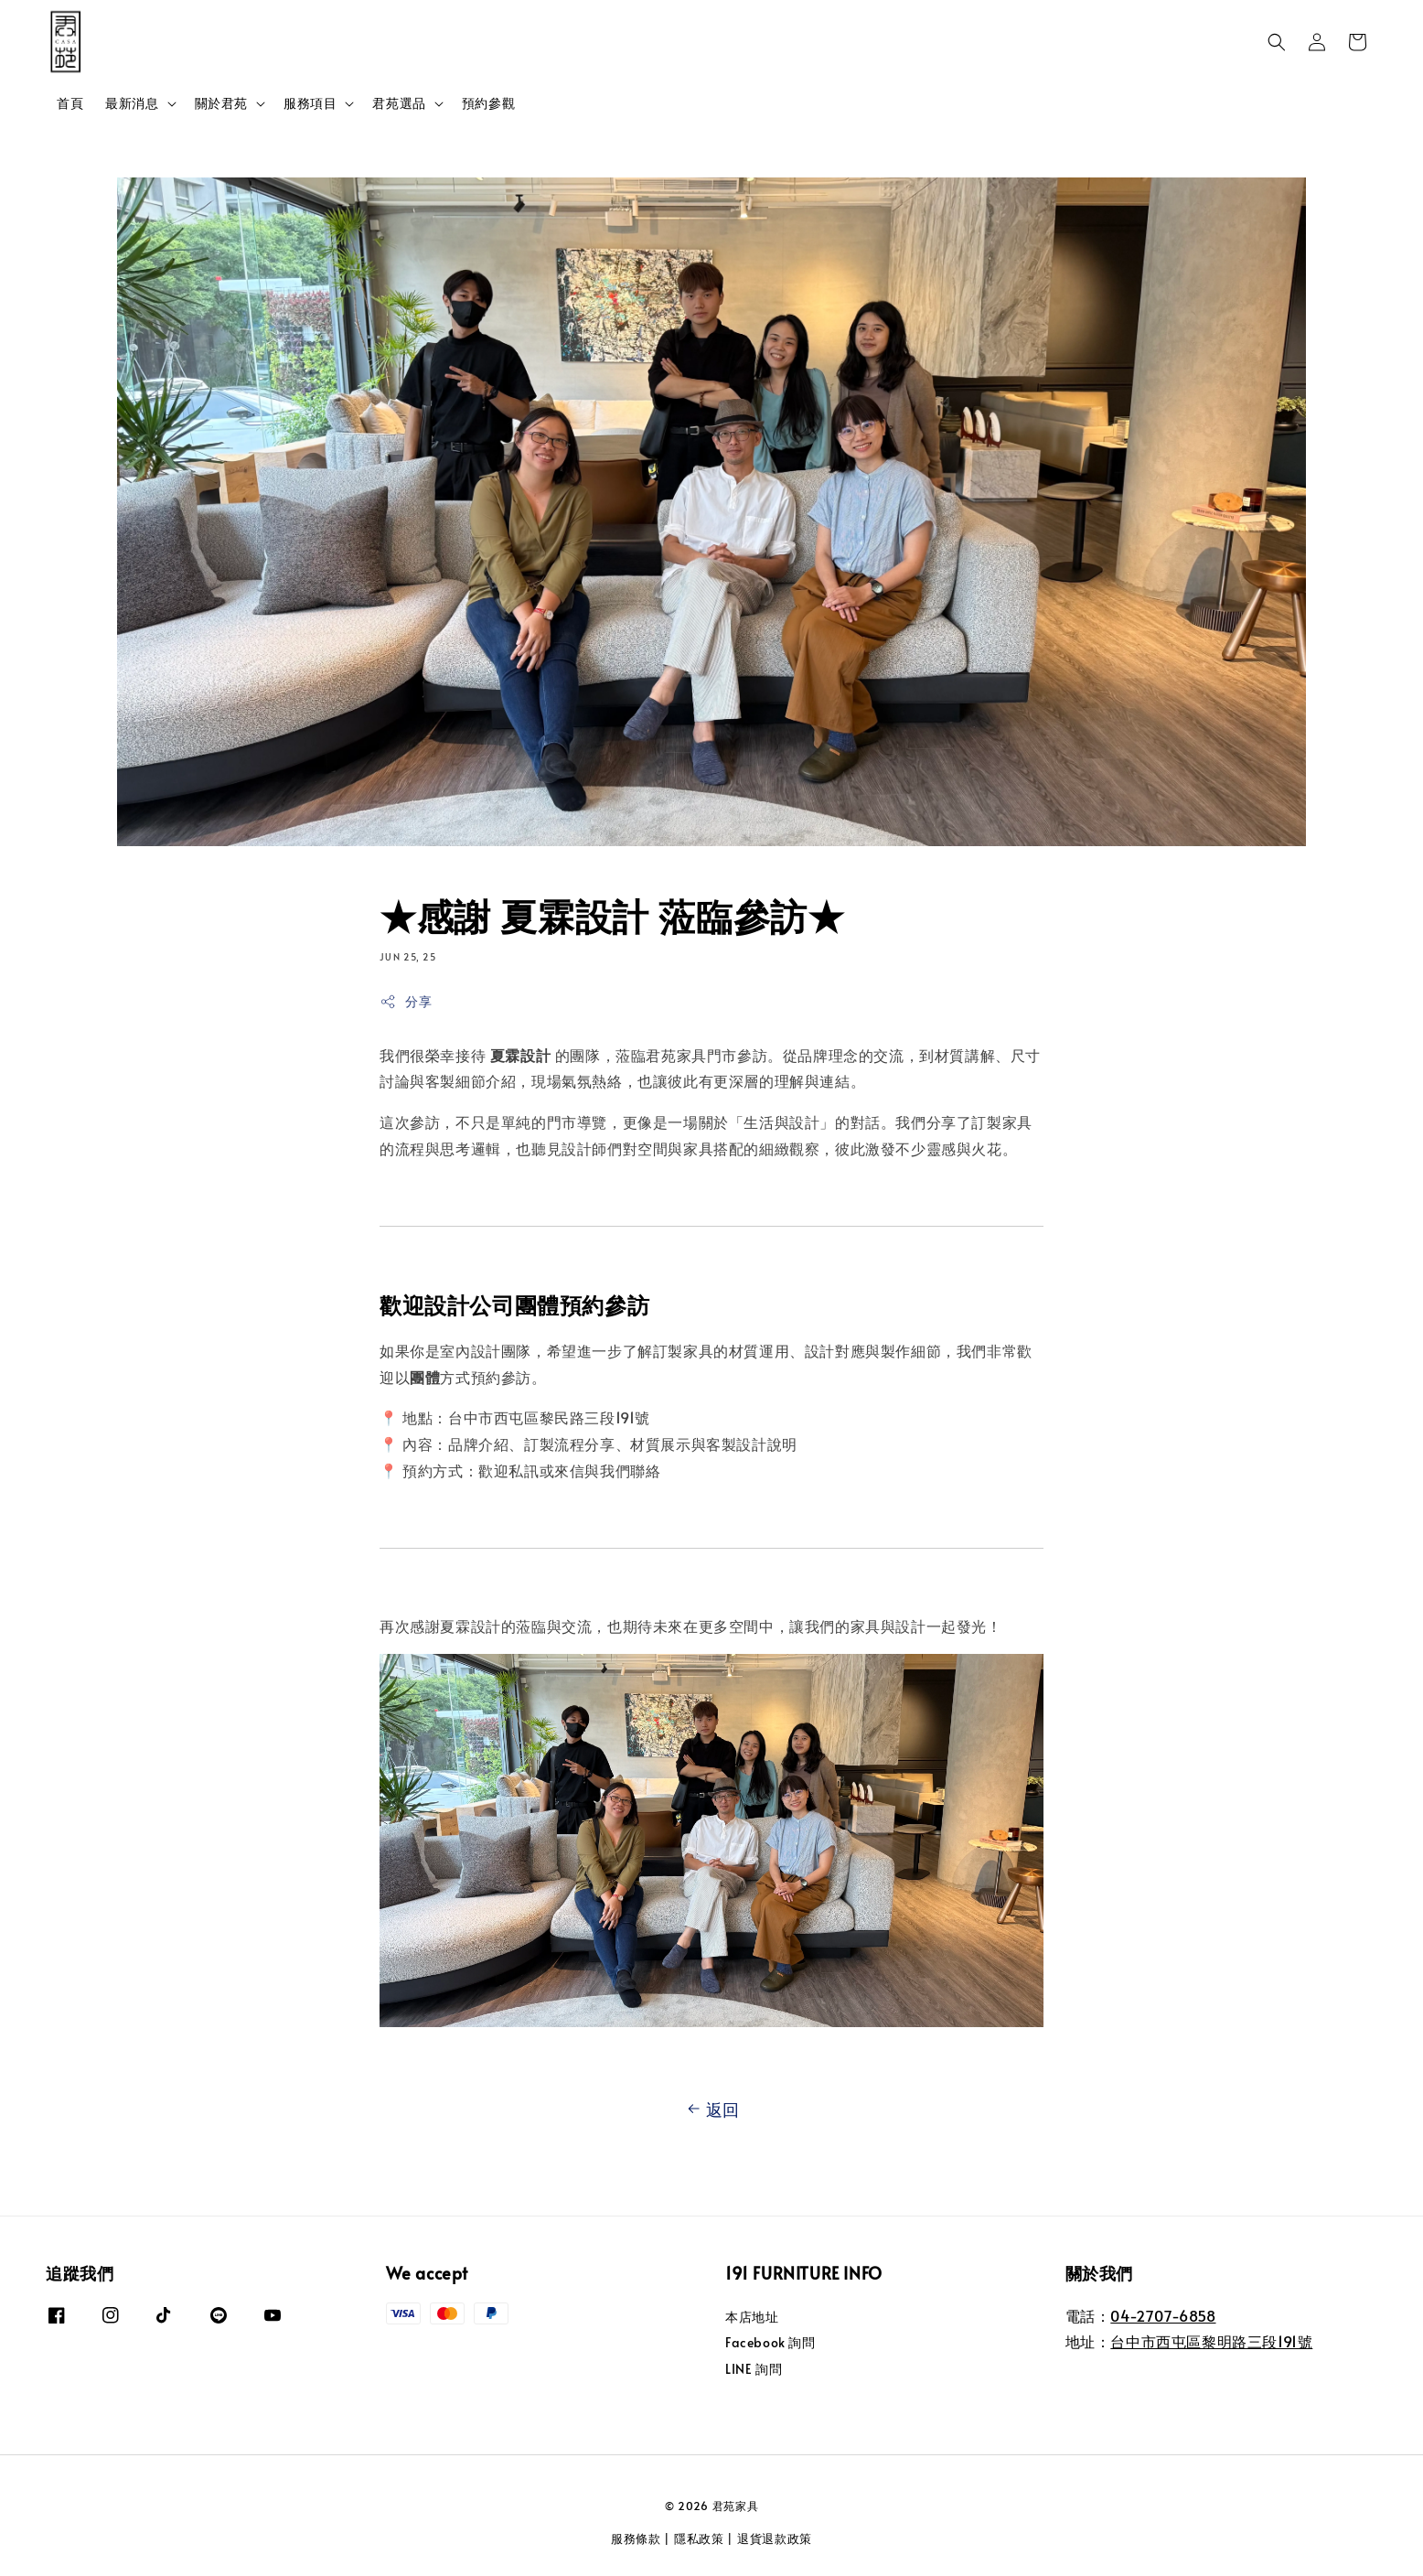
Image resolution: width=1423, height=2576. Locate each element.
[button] (1277, 42)
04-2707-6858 (1162, 2315)
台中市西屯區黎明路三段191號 (1211, 2341)
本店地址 (751, 2317)
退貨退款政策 (774, 2538)
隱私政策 (699, 2538)
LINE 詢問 (753, 2368)
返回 (711, 2109)
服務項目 (310, 103)
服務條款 (636, 2538)
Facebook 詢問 (770, 2342)
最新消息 (131, 103)
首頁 (70, 103)
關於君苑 (221, 103)
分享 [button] (406, 1001)
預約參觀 (488, 103)
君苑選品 (398, 103)
